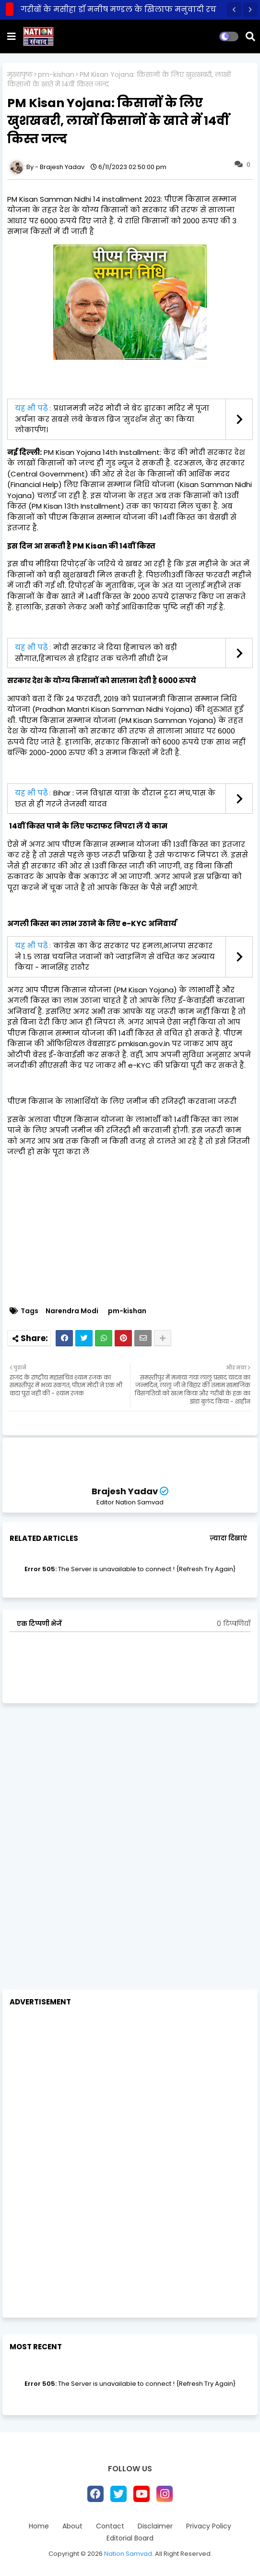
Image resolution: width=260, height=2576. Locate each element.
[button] (234, 9)
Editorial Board (130, 2538)
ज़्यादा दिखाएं (228, 1538)
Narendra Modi (72, 1311)
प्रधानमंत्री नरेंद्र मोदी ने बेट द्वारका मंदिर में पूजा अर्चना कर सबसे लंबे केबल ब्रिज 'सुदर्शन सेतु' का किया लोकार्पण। (112, 419)
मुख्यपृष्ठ (20, 74)
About (72, 2526)
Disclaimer (155, 2526)
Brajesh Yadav (125, 1491)
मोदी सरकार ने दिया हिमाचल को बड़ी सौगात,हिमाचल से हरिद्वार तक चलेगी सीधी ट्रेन (96, 652)
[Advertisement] (130, 1782)
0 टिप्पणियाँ (233, 1623)
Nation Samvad (128, 2553)
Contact (110, 2526)
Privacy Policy (208, 2526)
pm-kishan (56, 74)
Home (39, 2526)
